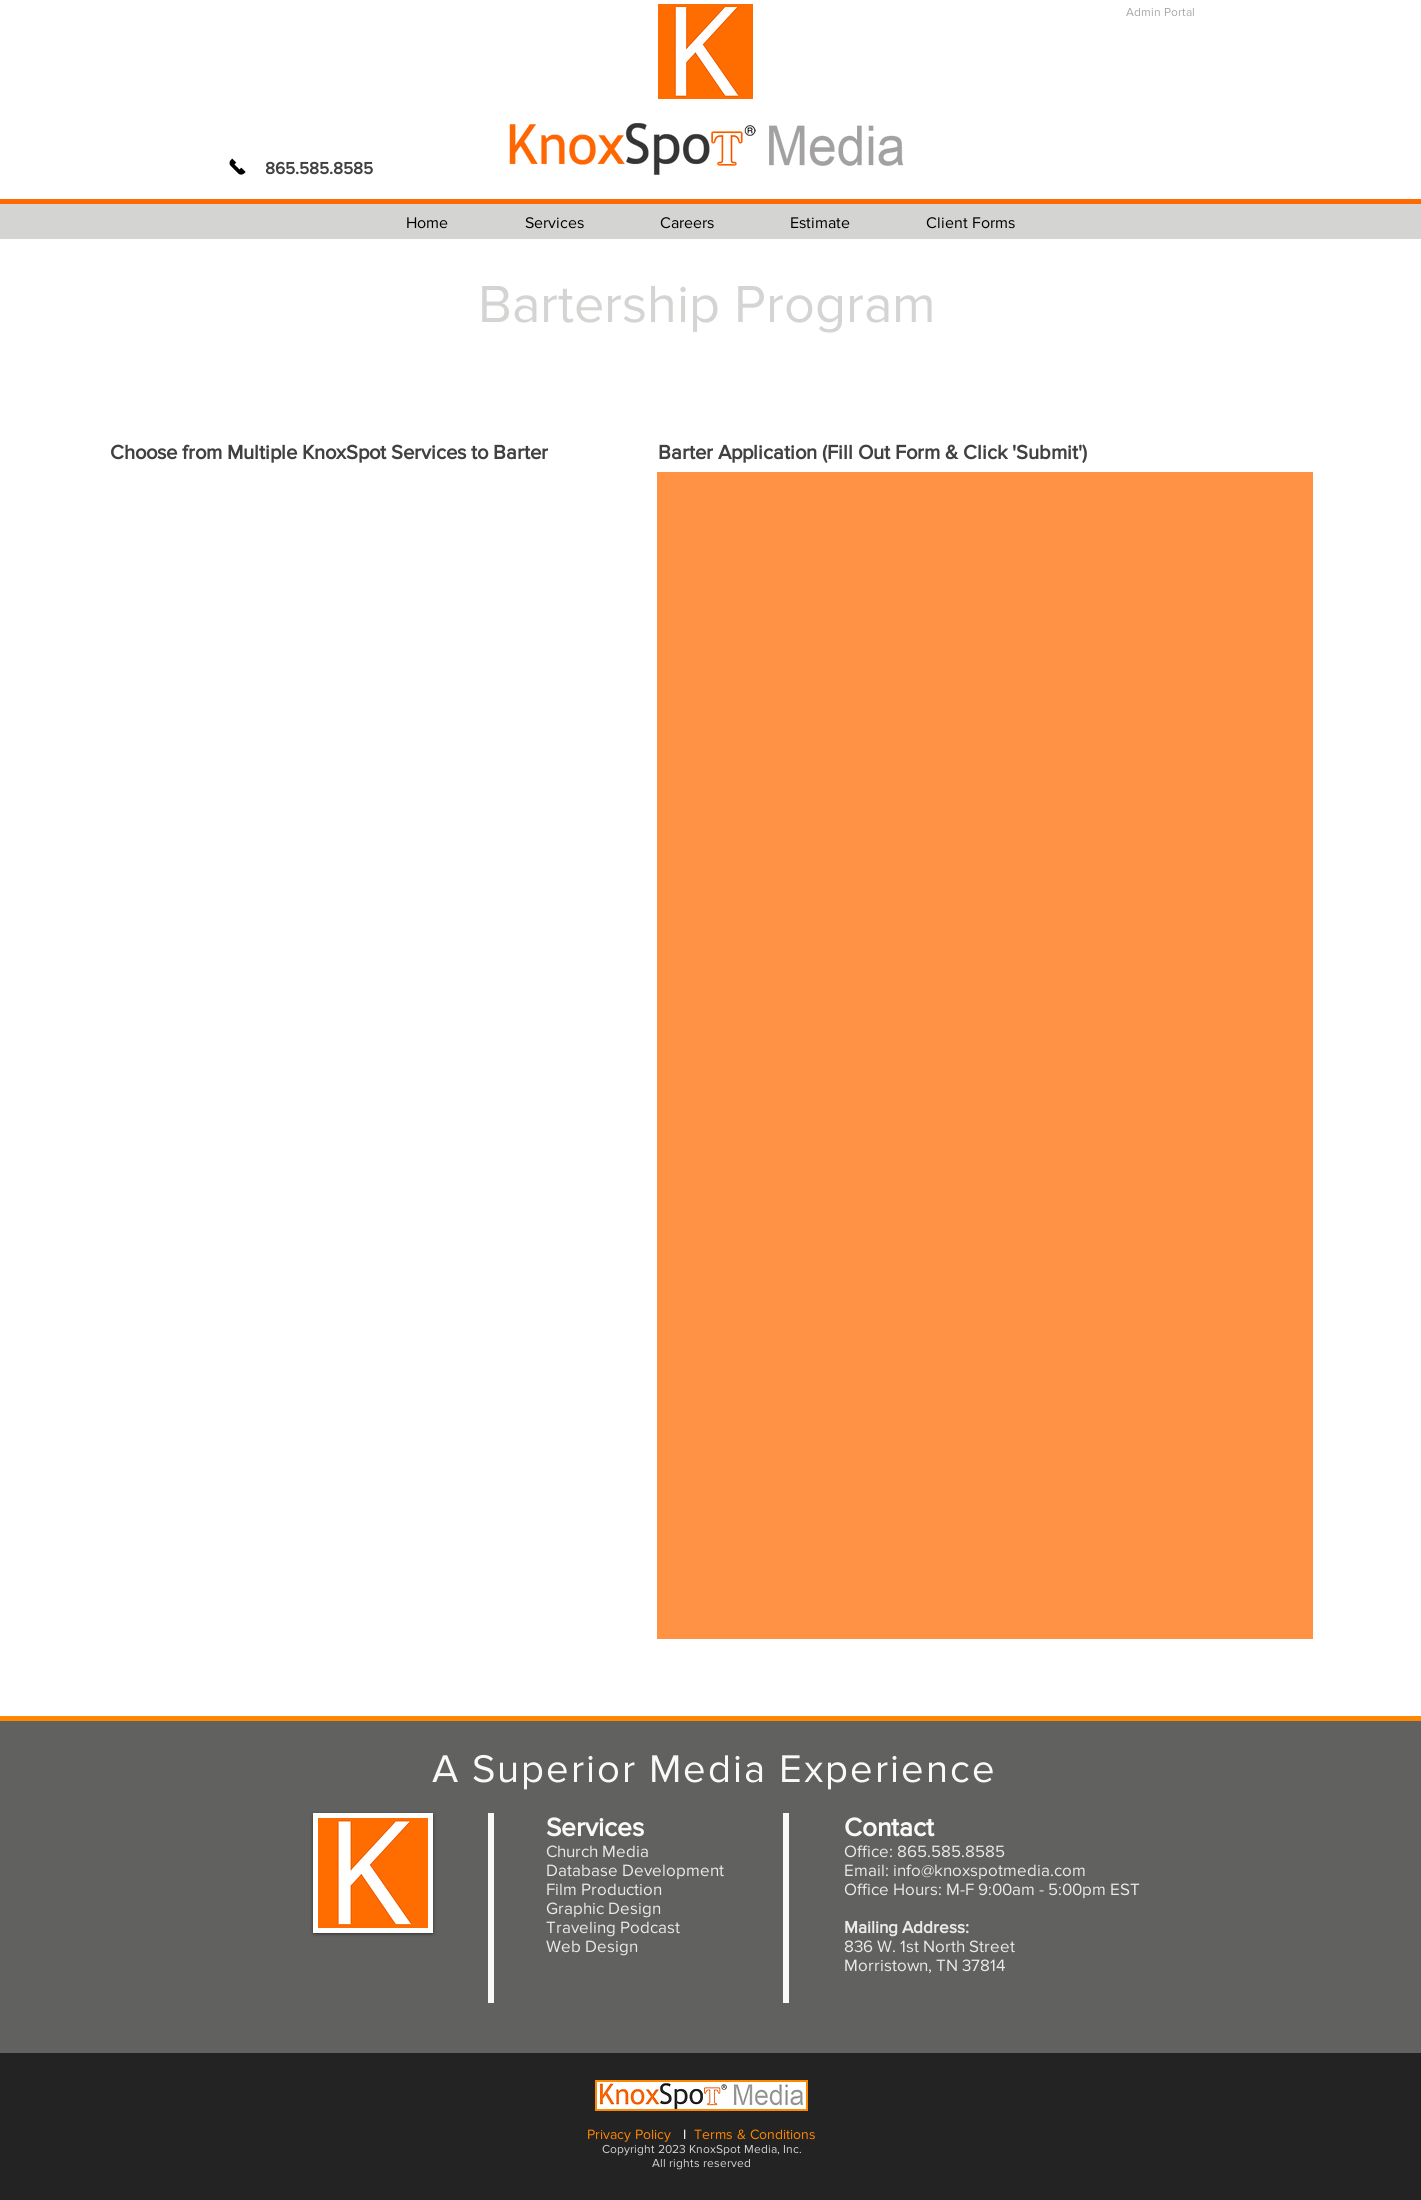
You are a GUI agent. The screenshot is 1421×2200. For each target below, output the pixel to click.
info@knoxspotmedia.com (989, 1869)
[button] (554, 222)
